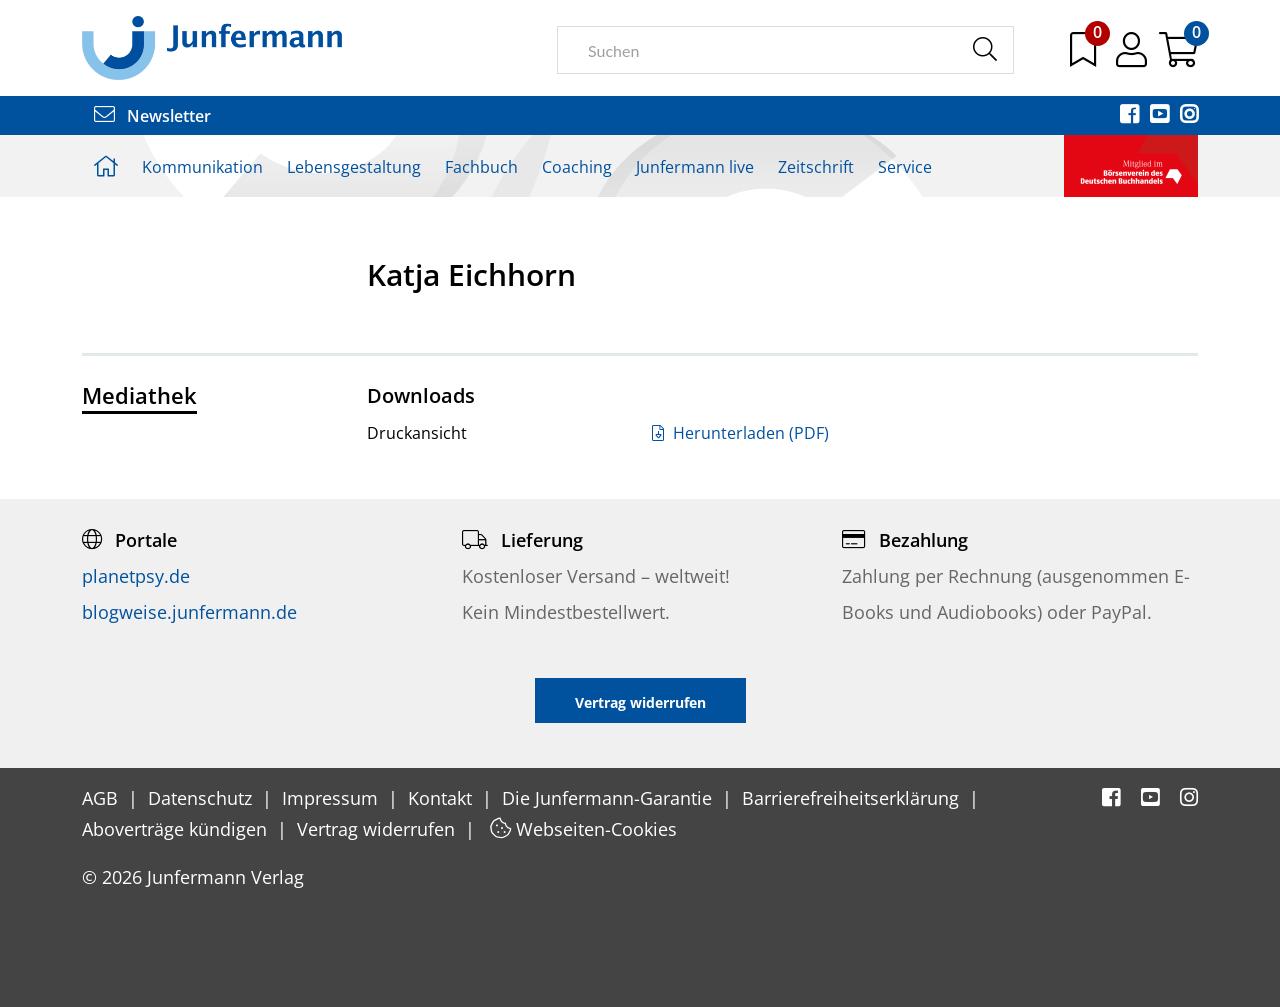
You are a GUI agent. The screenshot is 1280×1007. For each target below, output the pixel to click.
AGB (102, 798)
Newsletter (152, 116)
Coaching (577, 167)
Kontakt (442, 798)
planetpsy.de (136, 576)
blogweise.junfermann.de (189, 612)
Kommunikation (202, 167)
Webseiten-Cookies (583, 829)
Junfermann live (695, 167)
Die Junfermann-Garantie (609, 798)
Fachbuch (481, 167)
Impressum (332, 798)
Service (905, 167)
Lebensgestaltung (354, 167)
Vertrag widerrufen (378, 829)
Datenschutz (202, 798)
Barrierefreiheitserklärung (853, 798)
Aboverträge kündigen (177, 829)
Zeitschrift (816, 167)
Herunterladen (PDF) (740, 433)
